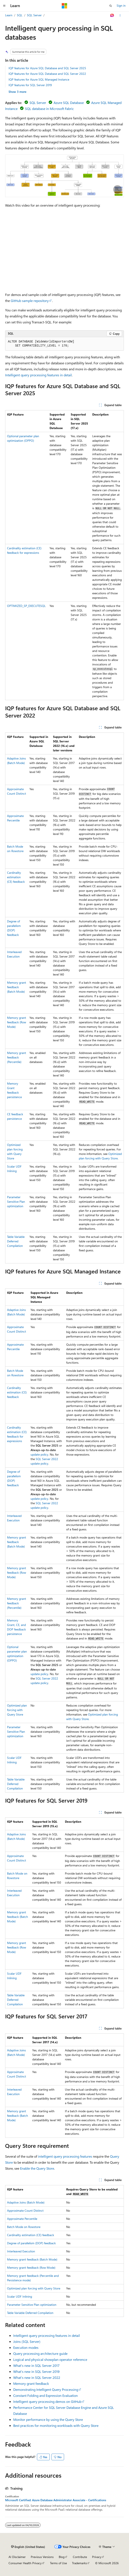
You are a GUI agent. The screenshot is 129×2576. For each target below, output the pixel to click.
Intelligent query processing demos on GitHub (47, 2401)
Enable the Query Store (37, 2168)
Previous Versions (42, 2557)
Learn (8, 15)
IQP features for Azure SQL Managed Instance (39, 79)
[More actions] (120, 15)
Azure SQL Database (69, 102)
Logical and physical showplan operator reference (50, 2359)
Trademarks (79, 2563)
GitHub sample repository (30, 300)
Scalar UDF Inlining (19, 2296)
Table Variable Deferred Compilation (16, 1241)
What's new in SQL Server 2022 (36, 2377)
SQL (19, 15)
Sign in (121, 5)
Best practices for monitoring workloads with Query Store (55, 2425)
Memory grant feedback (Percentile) (16, 1057)
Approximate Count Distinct (25, 2210)
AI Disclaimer (17, 2557)
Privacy (96, 2557)
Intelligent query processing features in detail (38, 375)
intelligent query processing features (65, 2156)
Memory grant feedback (31, 2383)
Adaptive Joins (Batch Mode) (25, 2202)
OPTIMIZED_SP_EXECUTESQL (26, 606)
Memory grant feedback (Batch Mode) (16, 987)
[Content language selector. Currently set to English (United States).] (28, 2546)
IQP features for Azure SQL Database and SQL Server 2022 (47, 74)
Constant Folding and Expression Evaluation (45, 2395)
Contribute (80, 2557)
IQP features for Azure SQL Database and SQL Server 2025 (47, 68)
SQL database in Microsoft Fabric (49, 108)
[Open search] (110, 6)
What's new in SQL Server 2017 (36, 2365)
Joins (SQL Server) (26, 2341)
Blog (61, 2557)
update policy (39, 1454)
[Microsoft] (64, 6)
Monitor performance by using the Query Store (48, 2419)
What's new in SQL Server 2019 (36, 2371)
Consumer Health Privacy (25, 2563)
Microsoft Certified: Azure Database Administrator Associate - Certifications (55, 2500)
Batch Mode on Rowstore (23, 2227)
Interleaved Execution (21, 2251)
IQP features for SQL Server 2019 (30, 85)
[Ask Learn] (112, 15)
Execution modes (25, 2347)
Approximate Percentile (22, 2219)
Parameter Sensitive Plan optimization (16, 1201)
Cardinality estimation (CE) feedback (16, 877)
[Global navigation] (4, 6)
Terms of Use (58, 2563)
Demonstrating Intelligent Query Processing (45, 2389)
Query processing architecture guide (40, 2353)
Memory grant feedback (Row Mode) (16, 1022)
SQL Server (34, 15)
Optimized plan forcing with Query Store (17, 1709)
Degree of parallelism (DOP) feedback (31, 2243)
